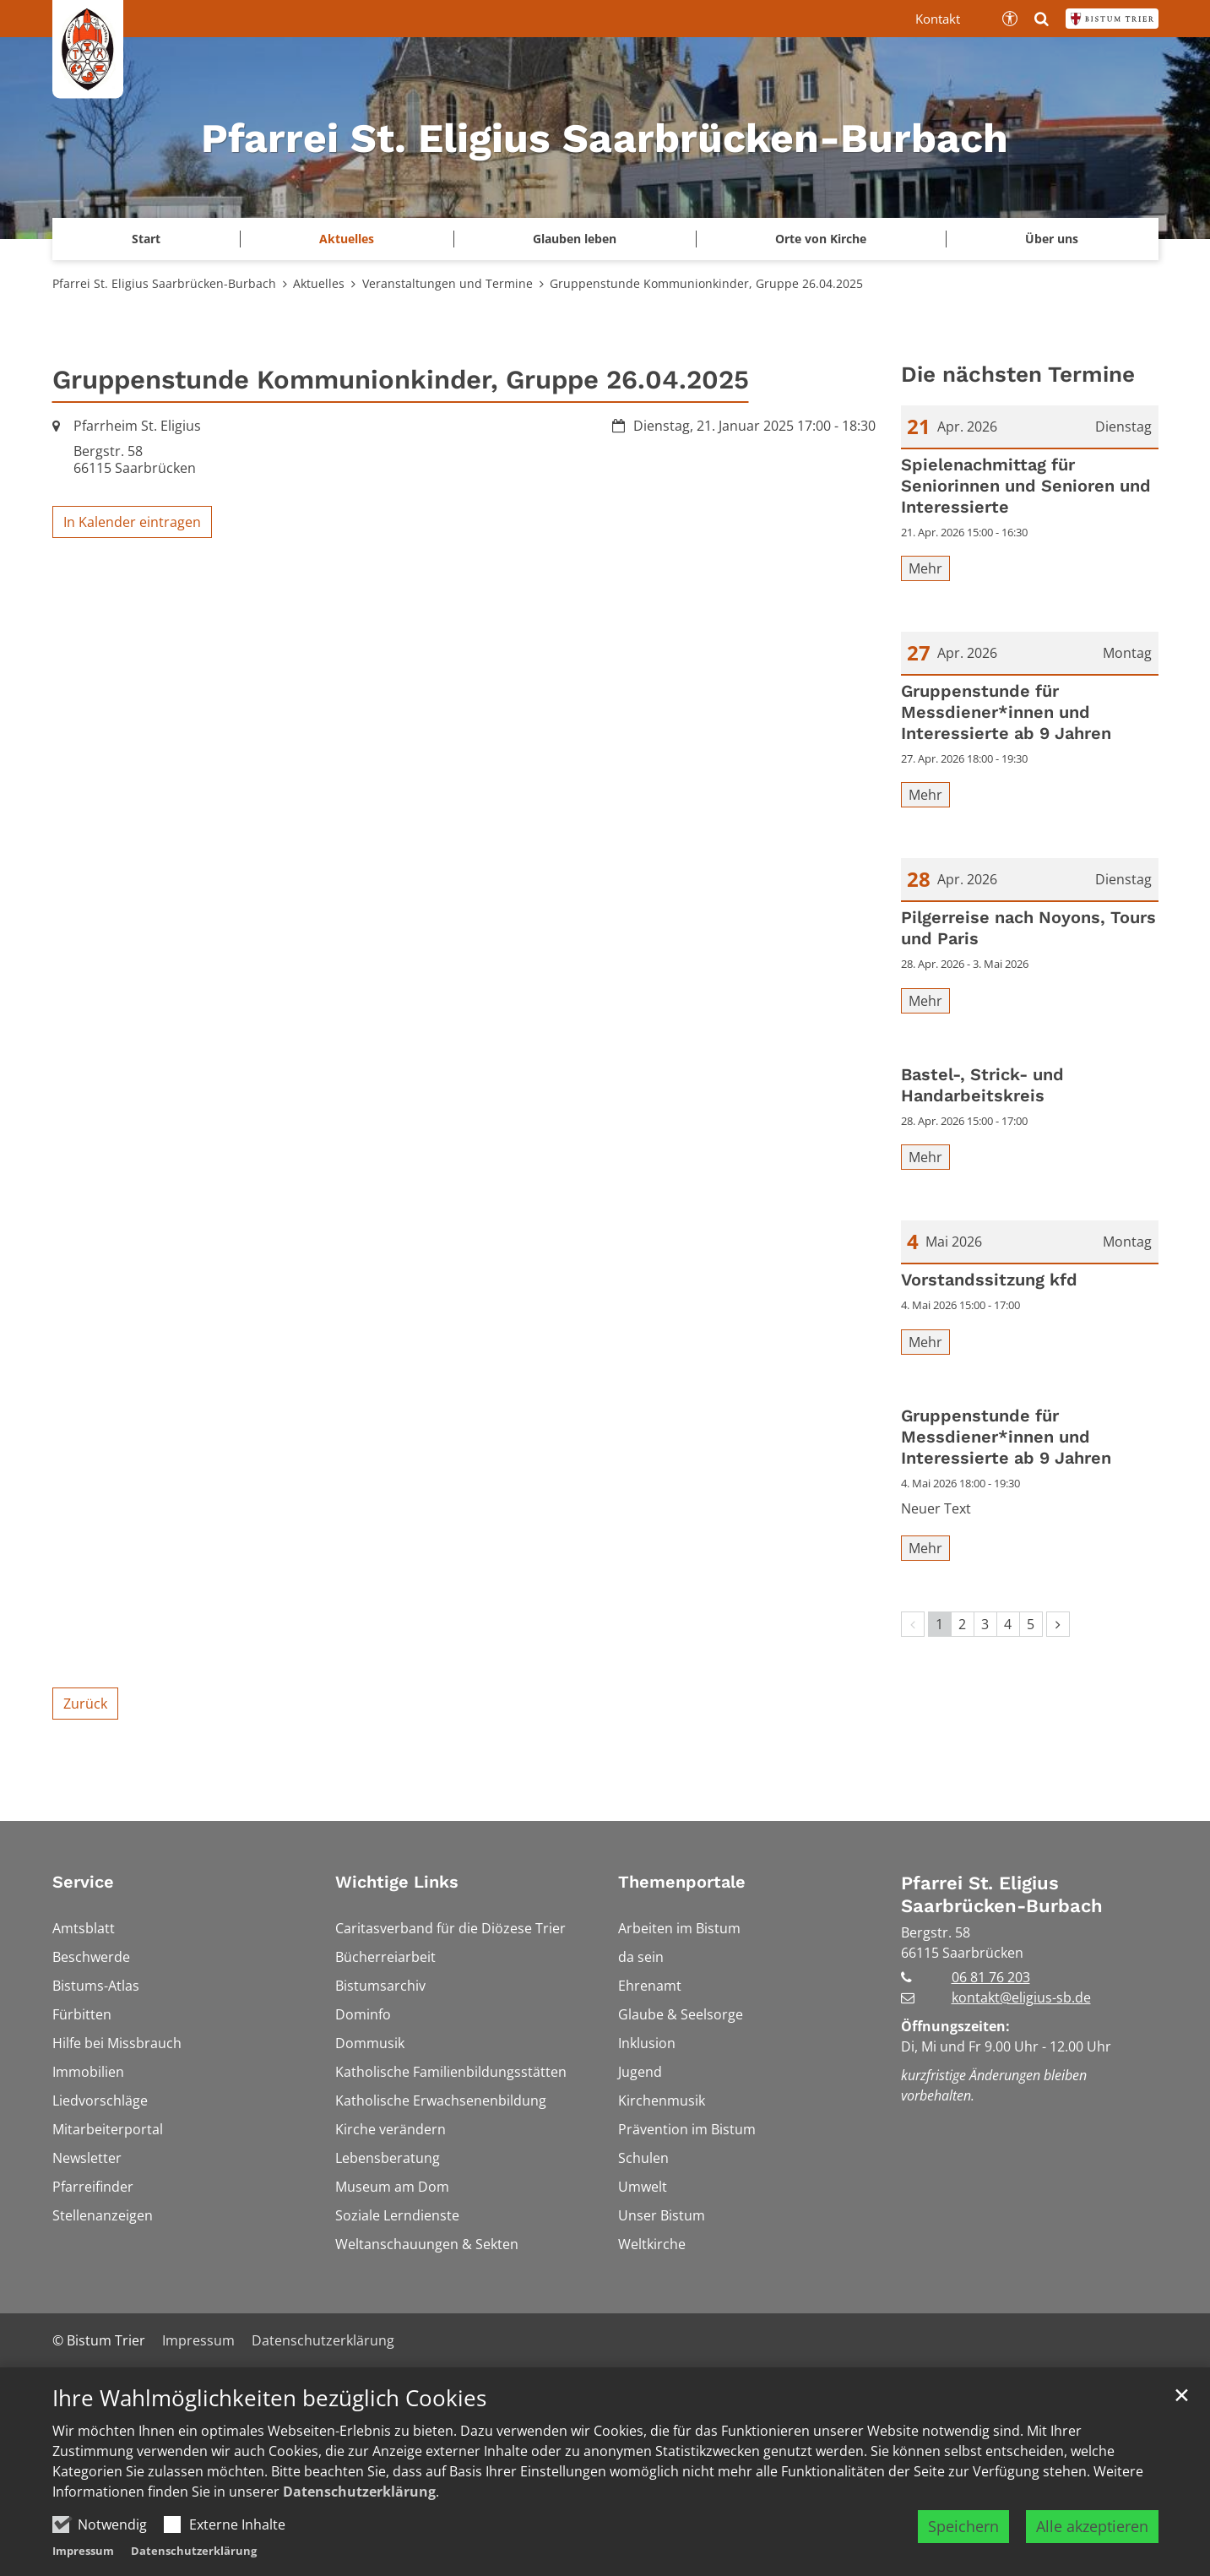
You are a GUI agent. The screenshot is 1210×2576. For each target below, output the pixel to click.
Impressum (83, 2550)
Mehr (925, 568)
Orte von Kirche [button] (820, 239)
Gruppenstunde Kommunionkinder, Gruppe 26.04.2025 (706, 283)
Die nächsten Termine (1018, 374)
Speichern (963, 2526)
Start (146, 239)
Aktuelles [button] (346, 239)
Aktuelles (319, 283)
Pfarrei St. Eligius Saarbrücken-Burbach (164, 283)
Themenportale (682, 1882)
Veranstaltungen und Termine (447, 283)
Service (83, 1882)
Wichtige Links (396, 1882)
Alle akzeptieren (1092, 2526)
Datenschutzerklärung (359, 2491)
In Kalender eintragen (132, 522)
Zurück (85, 1703)
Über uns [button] (1051, 239)
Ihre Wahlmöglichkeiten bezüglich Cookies (269, 2398)
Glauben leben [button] (574, 239)
